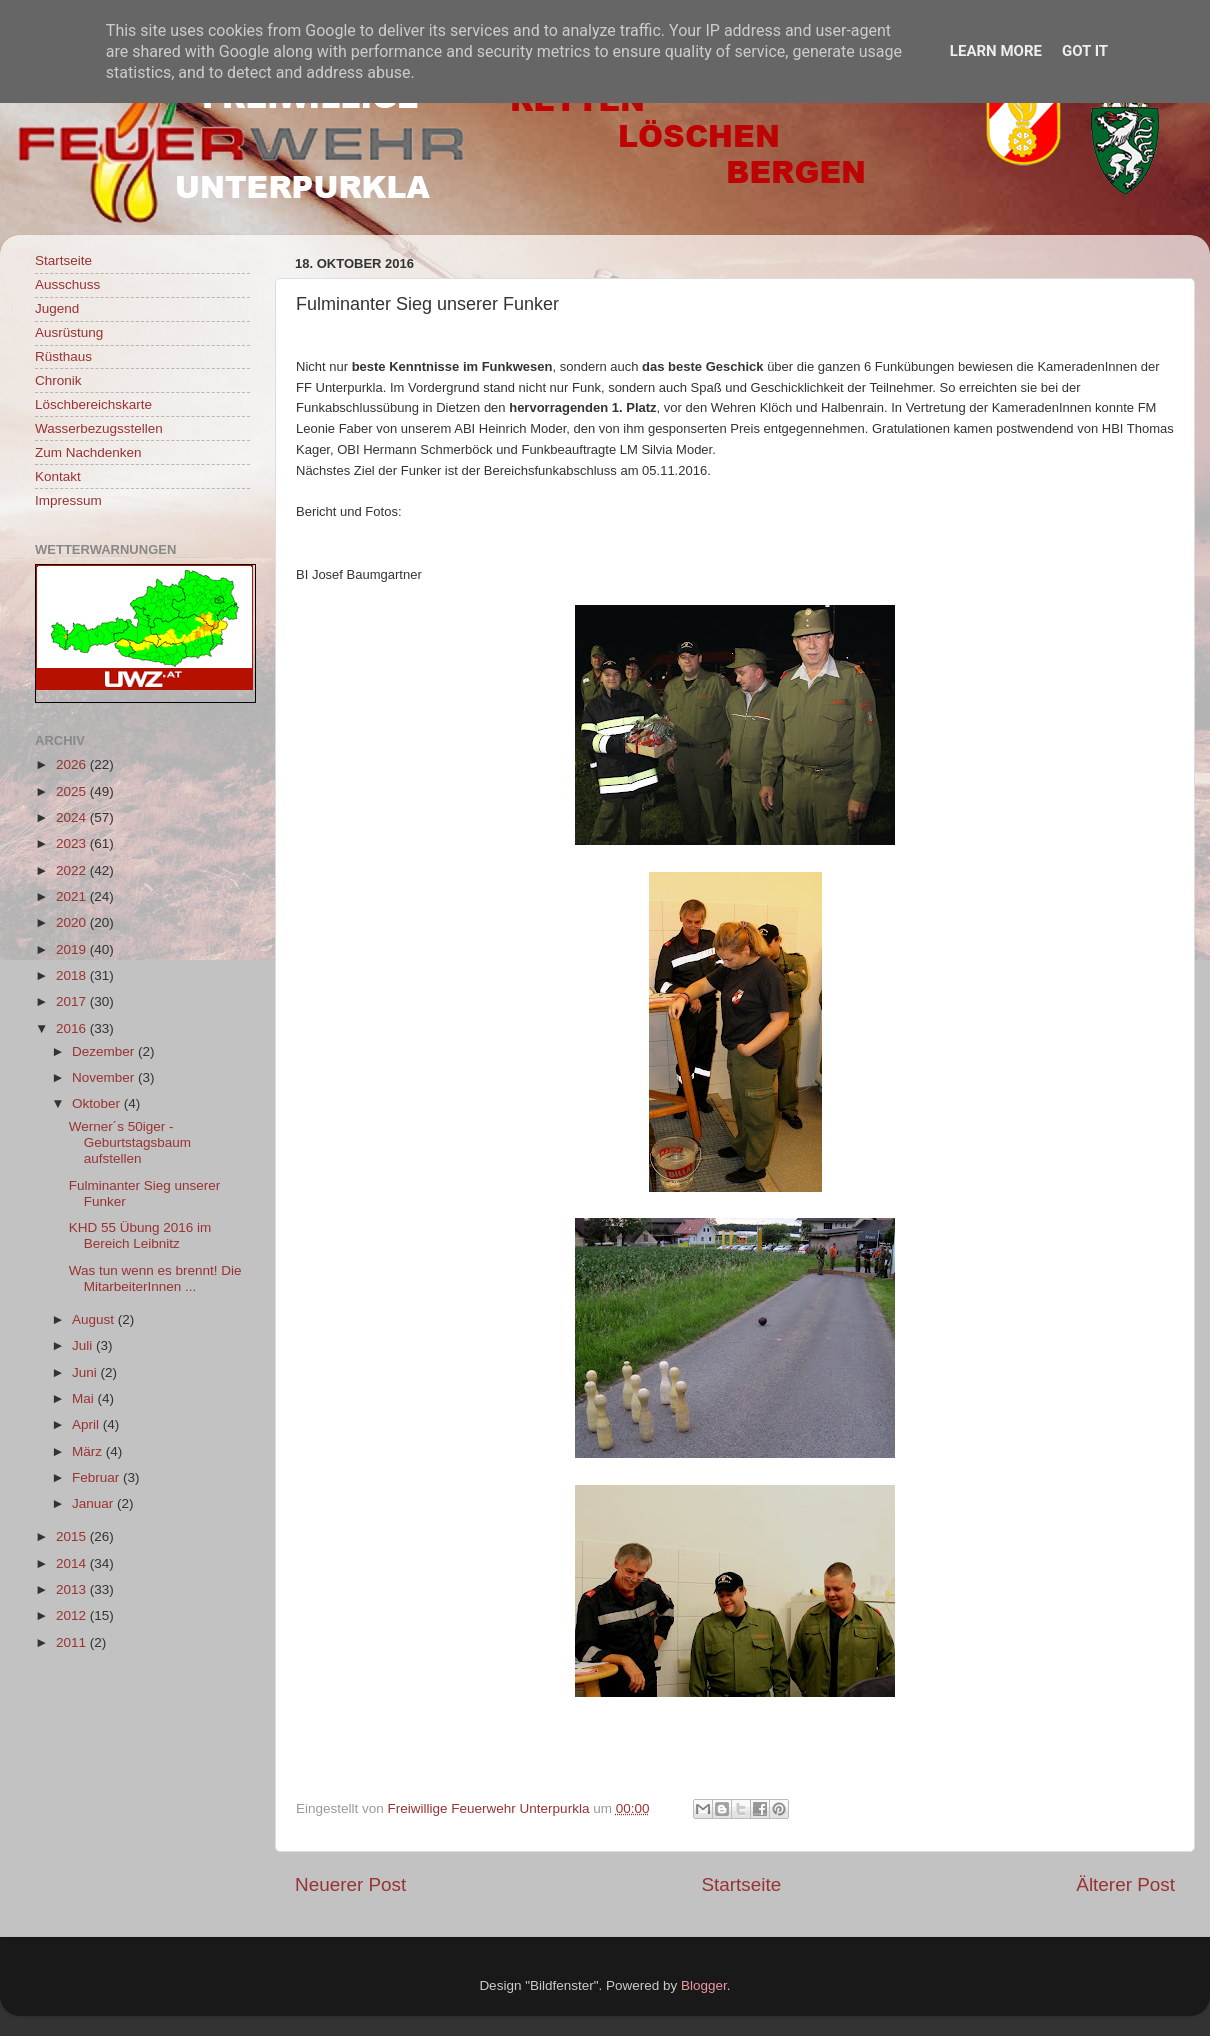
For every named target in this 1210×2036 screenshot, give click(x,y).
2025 (73, 791)
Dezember (105, 1051)
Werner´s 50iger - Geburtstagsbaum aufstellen (130, 1142)
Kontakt (58, 476)
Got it (1085, 51)
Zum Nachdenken (88, 452)
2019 (73, 949)
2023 (73, 843)
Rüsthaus (63, 356)
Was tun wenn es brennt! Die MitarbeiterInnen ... (155, 1278)
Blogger (704, 1985)
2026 (73, 764)
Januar (94, 1503)
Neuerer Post (350, 1884)
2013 (73, 1589)
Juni (86, 1372)
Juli (84, 1345)
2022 (73, 870)
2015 (73, 1536)
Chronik (58, 380)
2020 (73, 922)
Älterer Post (1125, 1884)
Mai (85, 1398)
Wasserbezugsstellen (99, 428)
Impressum (68, 500)
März (89, 1451)
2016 (73, 1028)
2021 (73, 896)
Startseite (741, 1884)
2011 (73, 1642)
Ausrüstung (69, 332)
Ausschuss (67, 284)
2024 (73, 817)
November (105, 1077)
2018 (73, 975)
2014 (73, 1563)
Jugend (57, 308)
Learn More (996, 51)
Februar (97, 1477)
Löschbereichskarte (93, 404)
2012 (73, 1615)
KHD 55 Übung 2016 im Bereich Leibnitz (140, 1235)
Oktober (98, 1103)
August (95, 1319)
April (87, 1424)
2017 (73, 1001)
